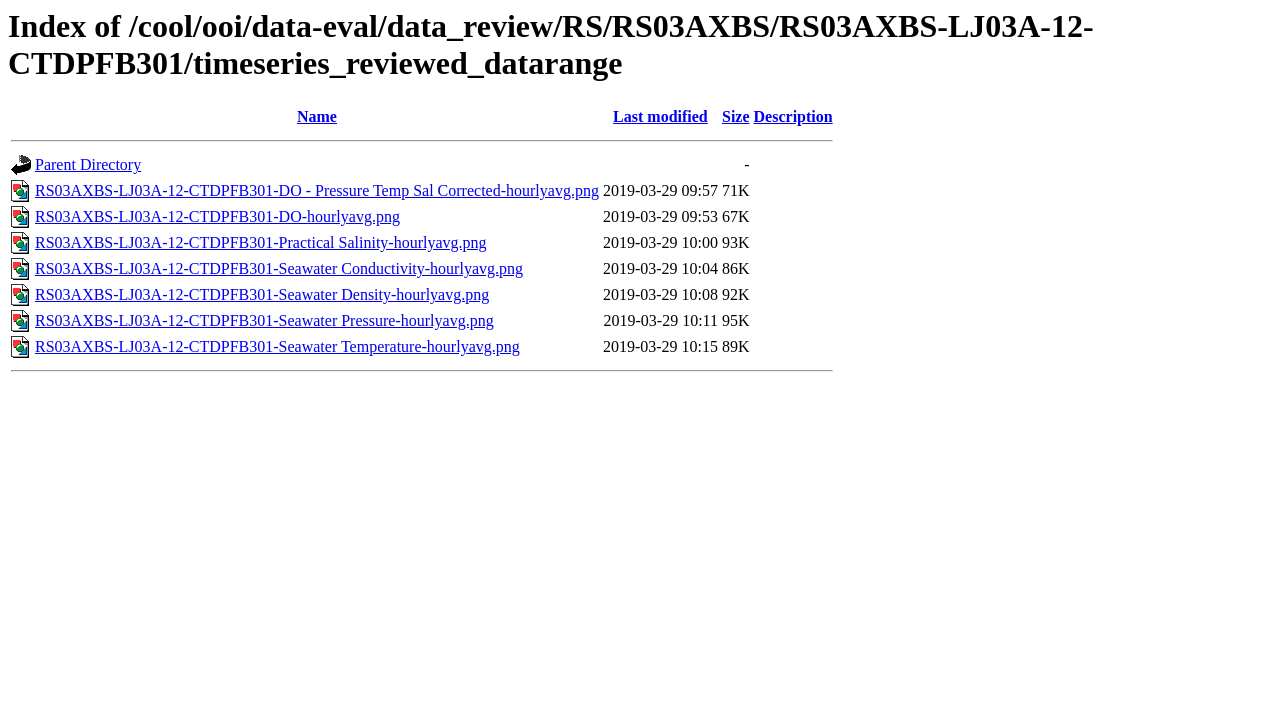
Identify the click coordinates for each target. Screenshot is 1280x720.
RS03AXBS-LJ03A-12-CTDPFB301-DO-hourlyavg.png (217, 216)
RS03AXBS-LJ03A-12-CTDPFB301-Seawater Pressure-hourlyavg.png (264, 320)
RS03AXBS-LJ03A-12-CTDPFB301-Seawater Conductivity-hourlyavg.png (279, 268)
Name (317, 116)
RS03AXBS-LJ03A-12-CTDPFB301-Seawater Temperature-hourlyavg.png (277, 346)
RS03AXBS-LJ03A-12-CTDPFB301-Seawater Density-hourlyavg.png (262, 294)
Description (793, 116)
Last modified (660, 116)
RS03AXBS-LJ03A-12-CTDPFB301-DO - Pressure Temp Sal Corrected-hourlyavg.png (317, 190)
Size (736, 116)
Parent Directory (88, 164)
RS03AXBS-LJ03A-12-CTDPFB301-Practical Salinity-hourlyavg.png (261, 242)
